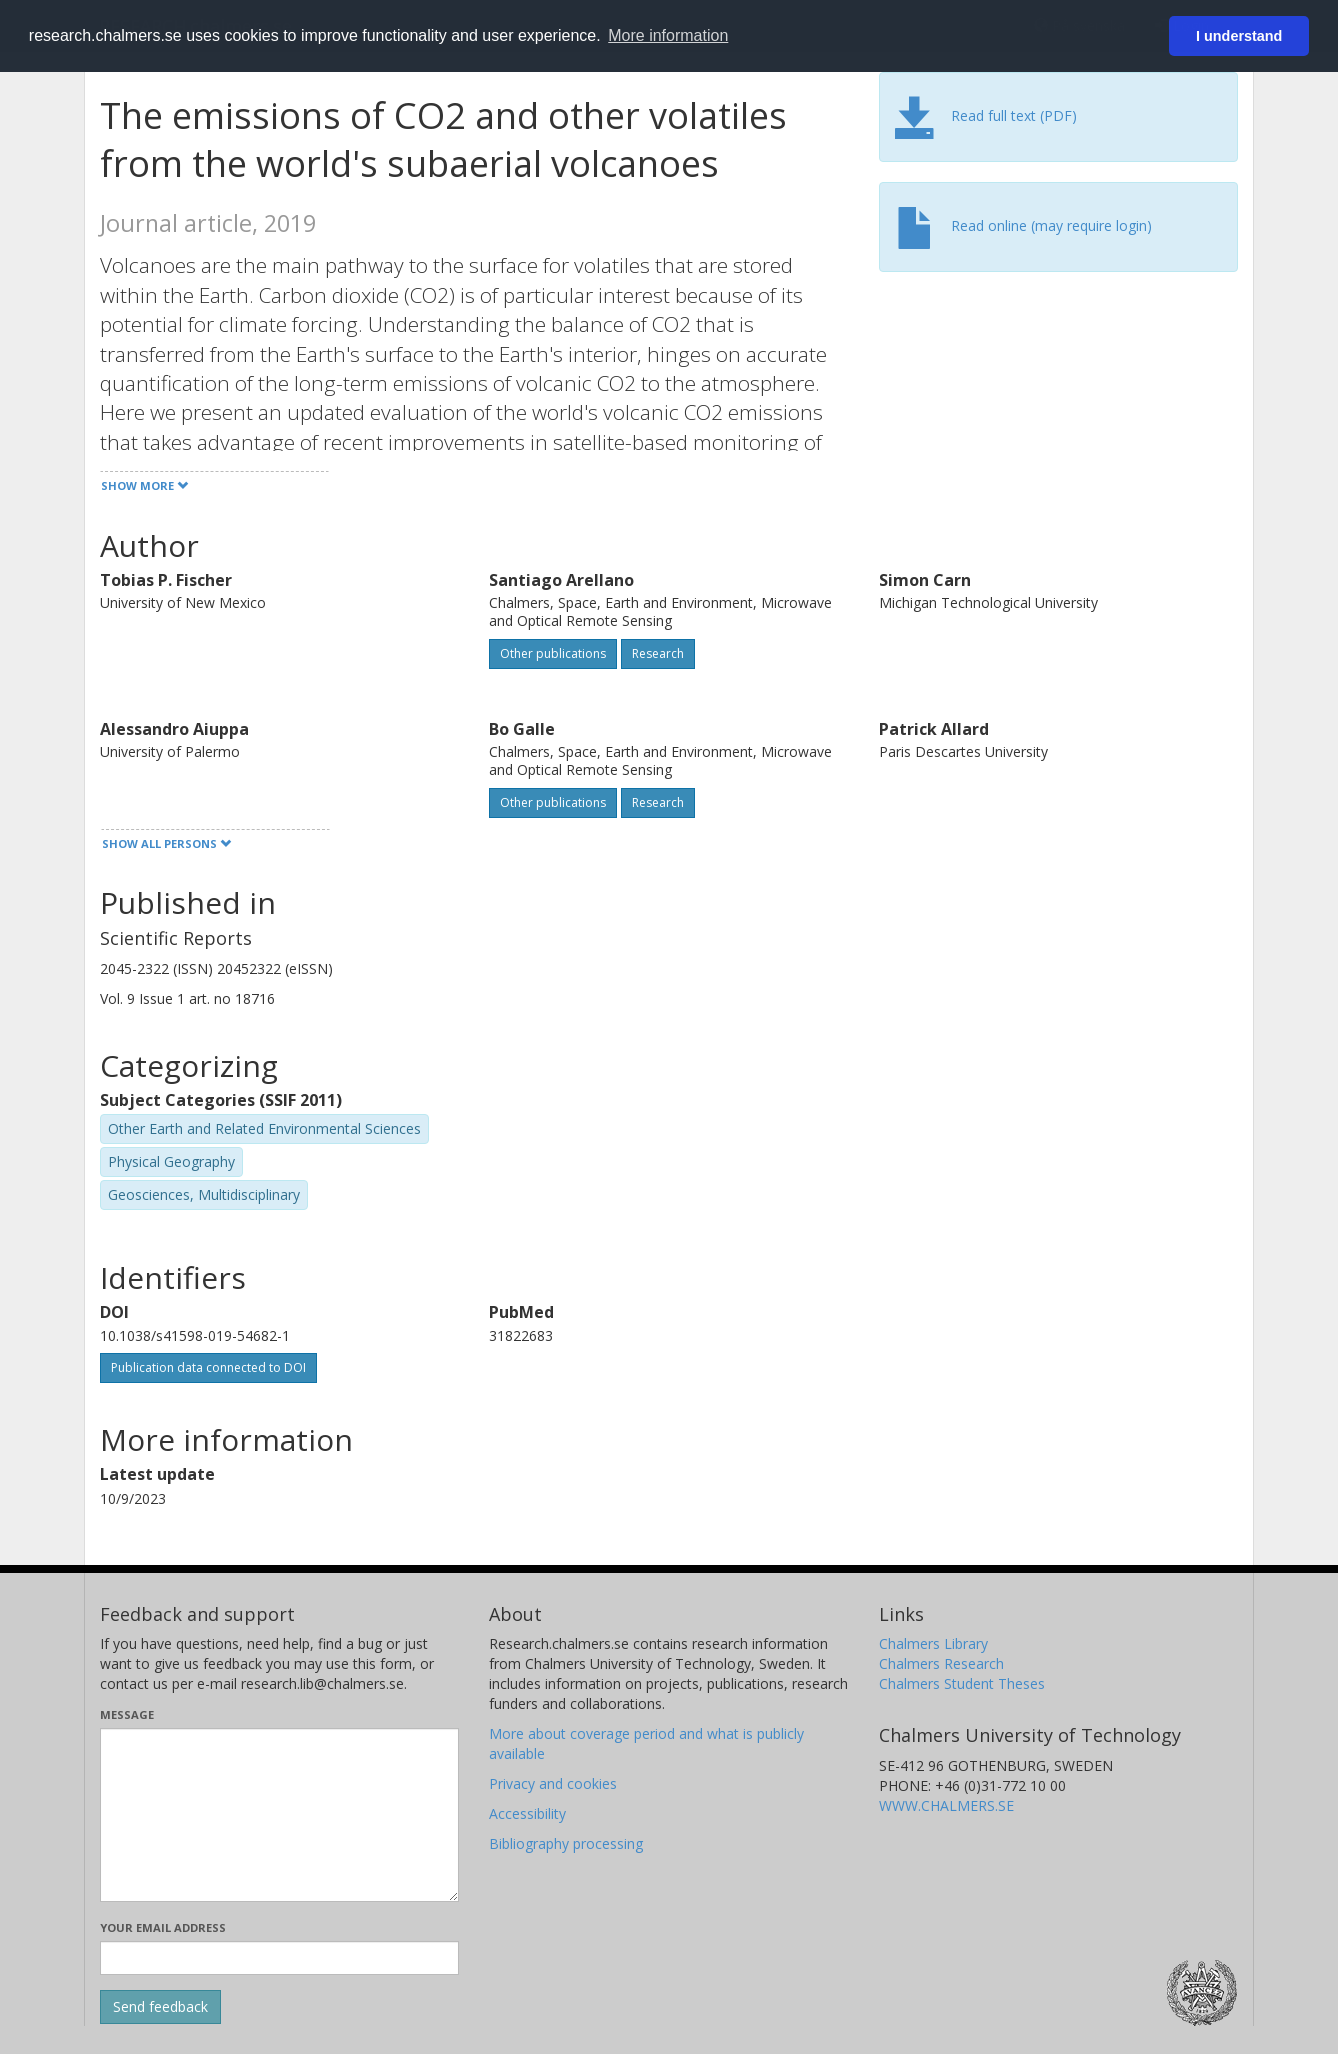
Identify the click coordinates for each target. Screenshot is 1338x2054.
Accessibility (527, 1813)
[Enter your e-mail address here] (279, 1958)
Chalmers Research (941, 1663)
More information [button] (668, 35)
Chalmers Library (933, 1643)
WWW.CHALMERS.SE (946, 1805)
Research (658, 653)
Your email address (163, 1927)
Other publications (553, 653)
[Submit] (160, 2007)
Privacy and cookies (553, 1783)
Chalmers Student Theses (962, 1683)
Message (127, 1714)
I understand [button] (1239, 36)
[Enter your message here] (279, 1815)
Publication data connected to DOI (208, 1367)
